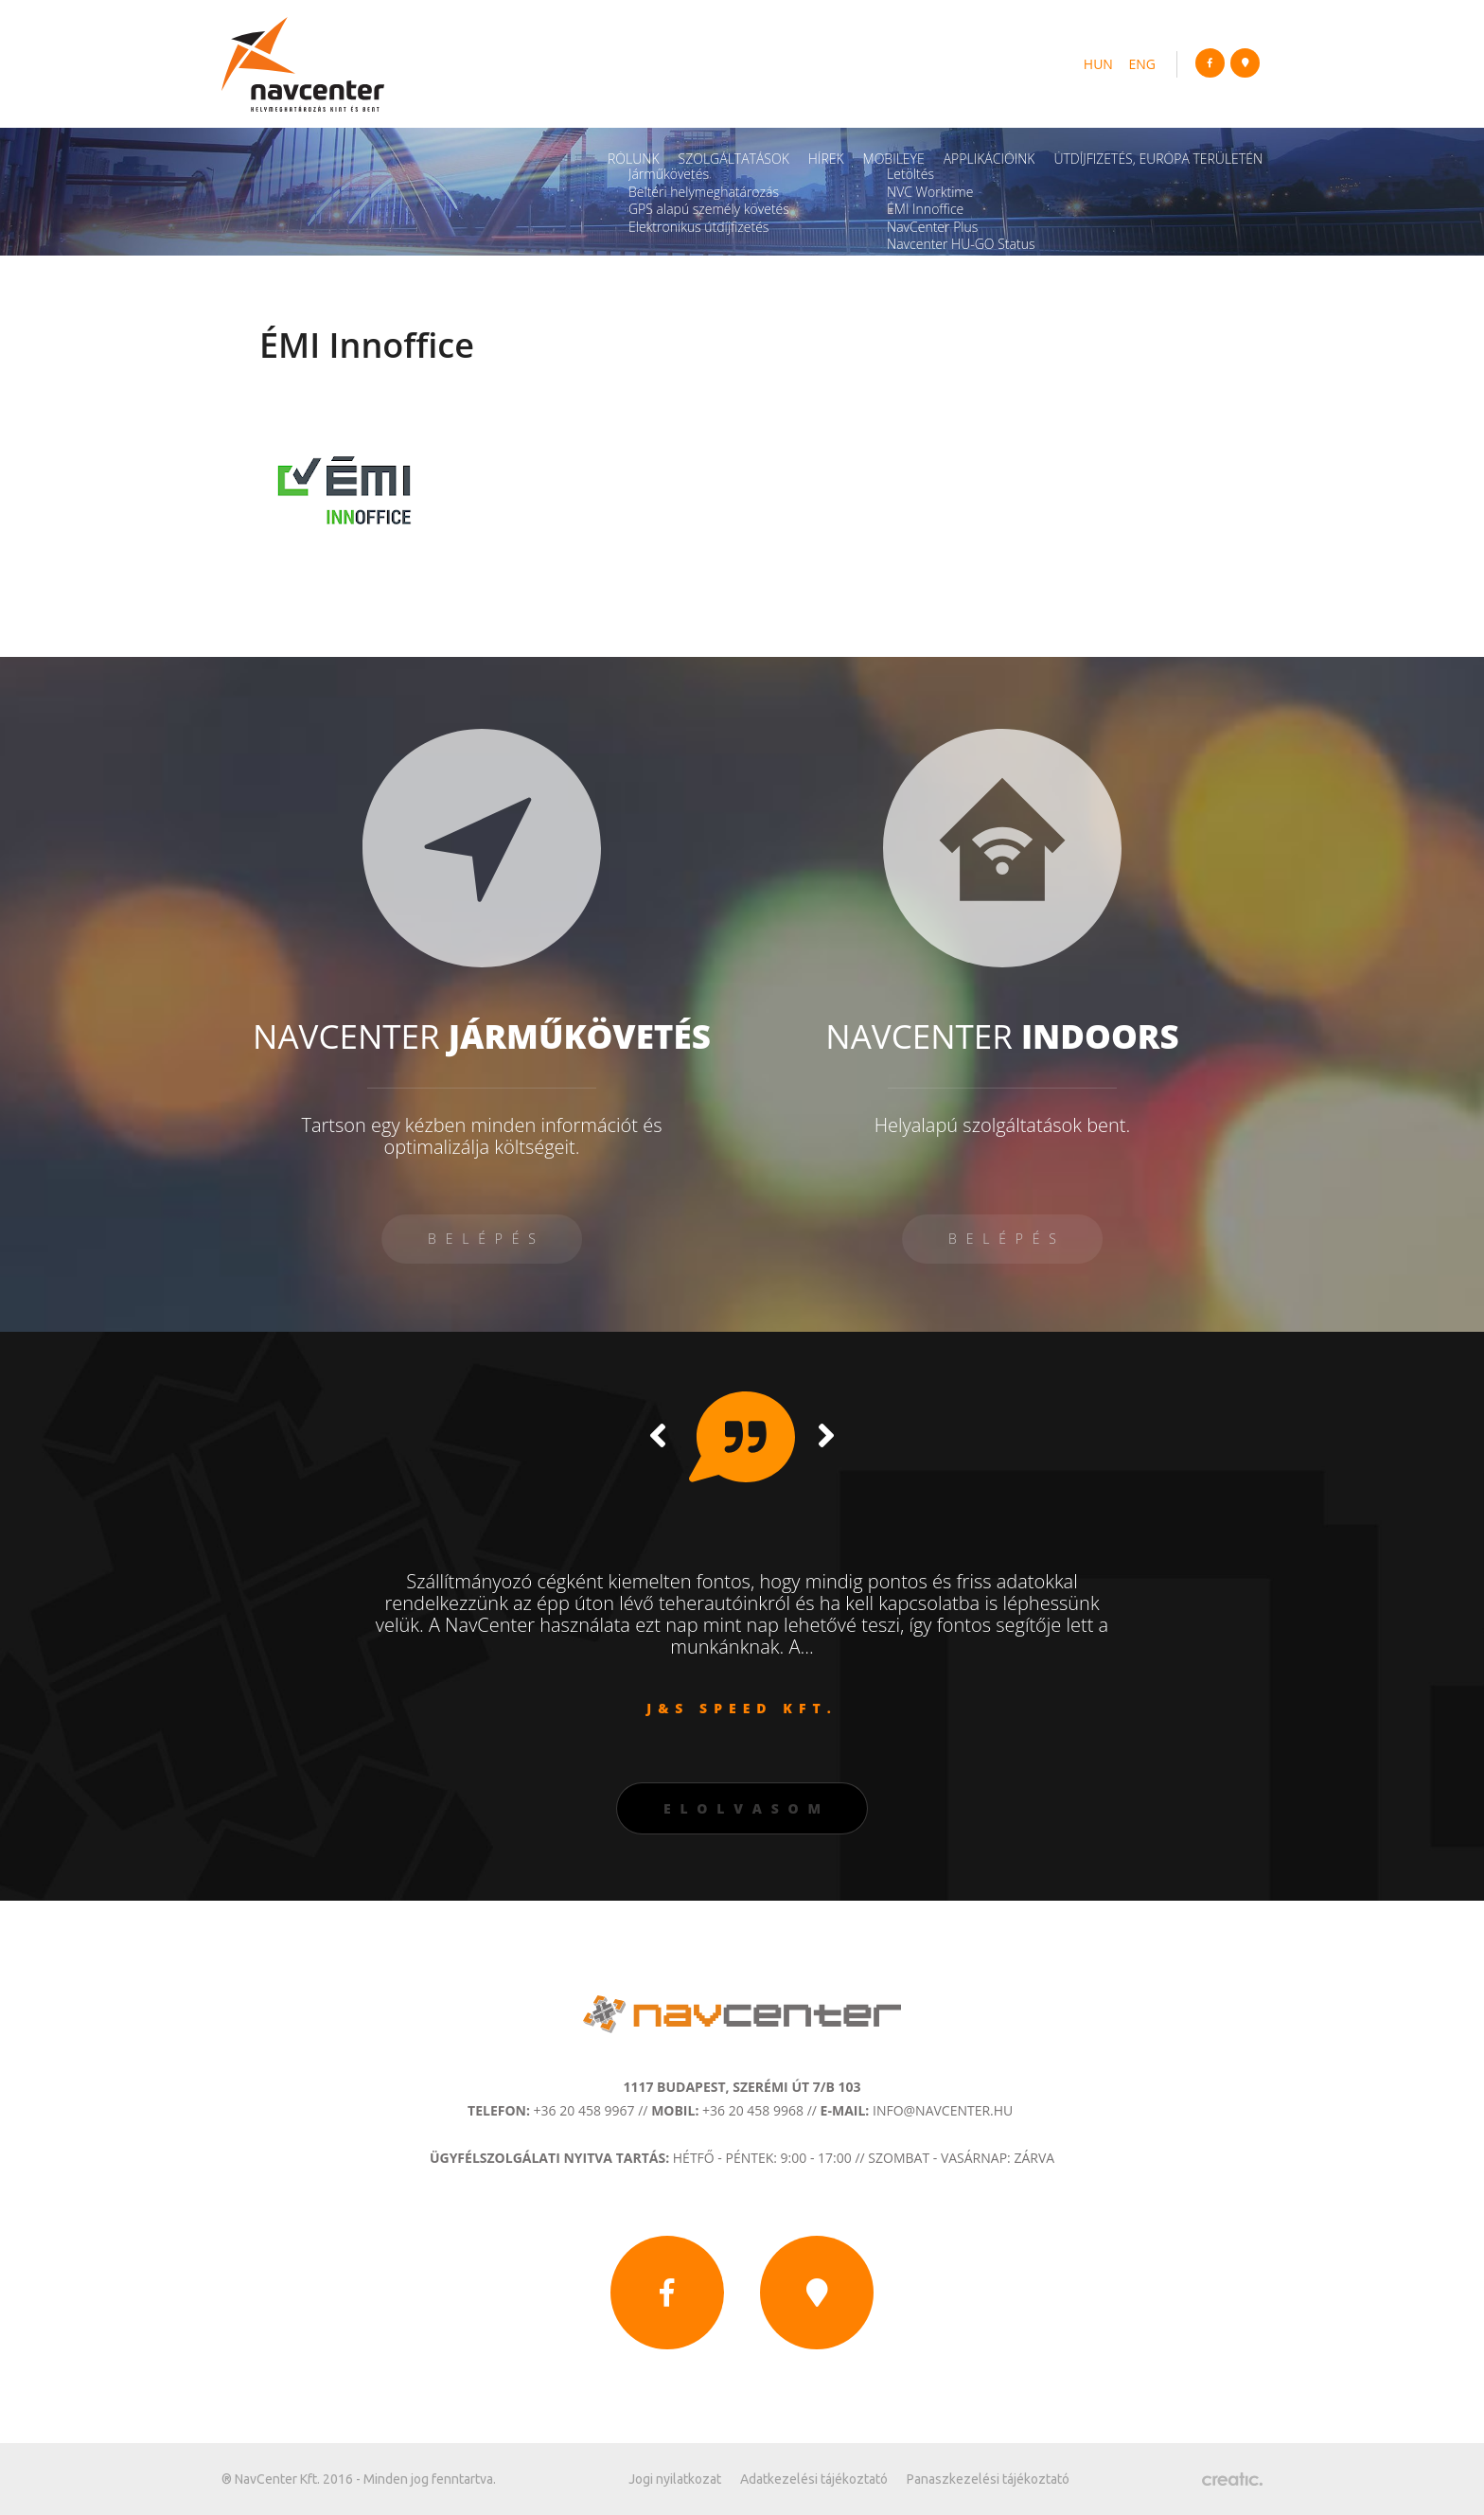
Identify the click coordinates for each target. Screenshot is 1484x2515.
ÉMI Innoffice (925, 209)
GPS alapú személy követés (708, 209)
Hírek (826, 159)
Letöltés (910, 174)
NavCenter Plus (932, 227)
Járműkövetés (668, 174)
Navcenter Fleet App (947, 262)
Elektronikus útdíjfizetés (698, 227)
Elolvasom (746, 1808)
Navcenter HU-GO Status (960, 244)
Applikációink (989, 159)
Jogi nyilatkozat (674, 2479)
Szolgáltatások (734, 159)
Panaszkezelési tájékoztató (988, 2479)
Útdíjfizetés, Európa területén (1158, 159)
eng (1143, 64)
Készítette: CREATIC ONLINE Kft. (1232, 2479)
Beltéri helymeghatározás (703, 192)
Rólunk (634, 159)
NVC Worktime (930, 192)
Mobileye (894, 159)
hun (1098, 64)
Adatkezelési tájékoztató (814, 2479)
